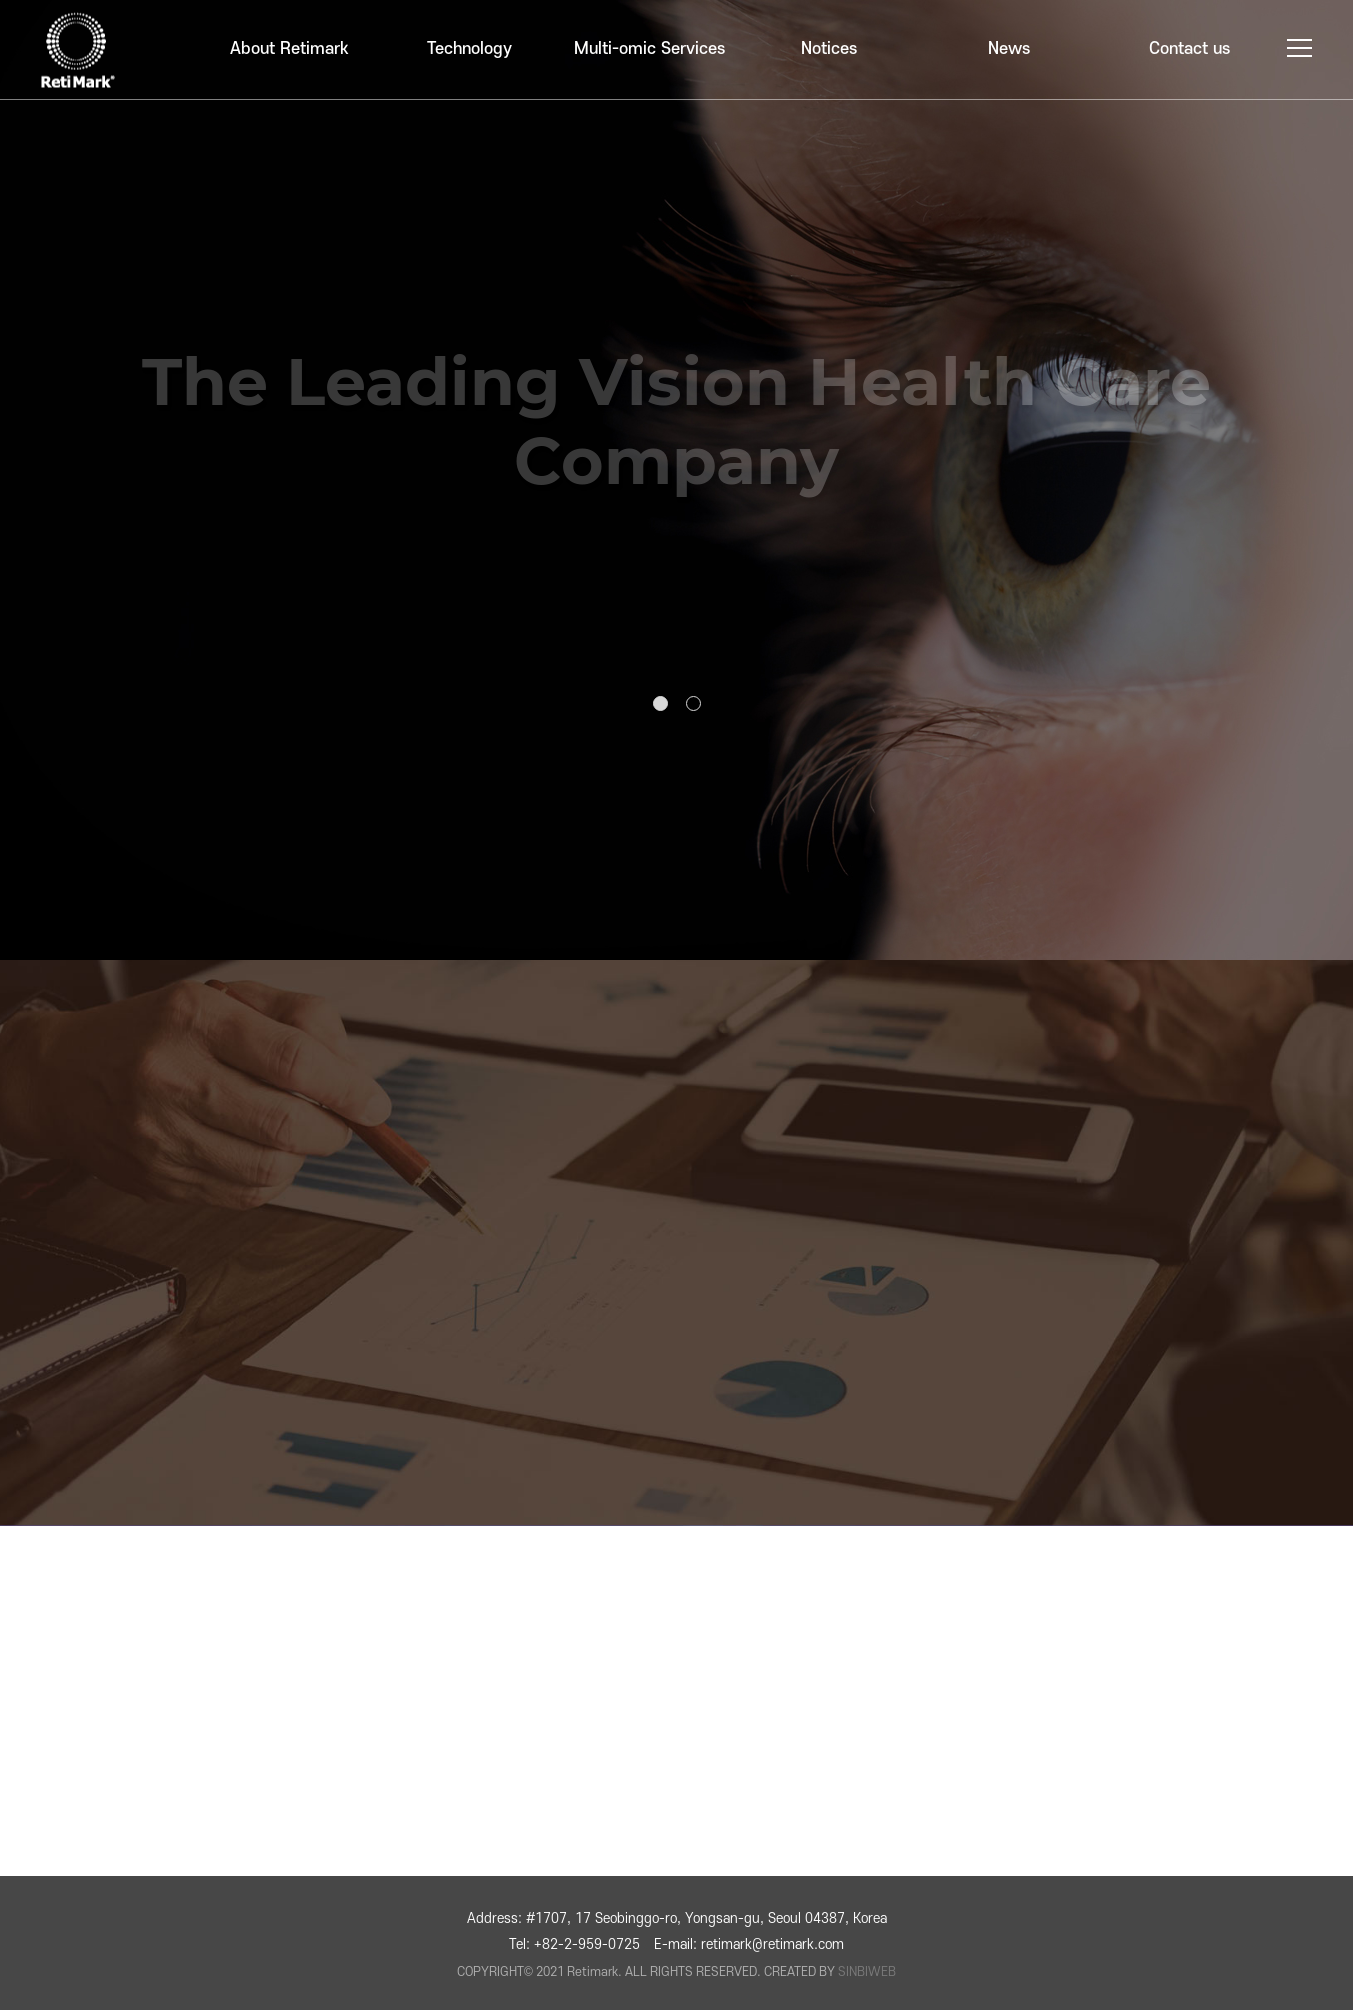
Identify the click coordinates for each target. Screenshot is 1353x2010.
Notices (829, 49)
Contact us (1189, 49)
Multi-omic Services (649, 49)
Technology (469, 49)
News (1009, 49)
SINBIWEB (867, 1972)
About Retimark (289, 49)
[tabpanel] (676, 480)
